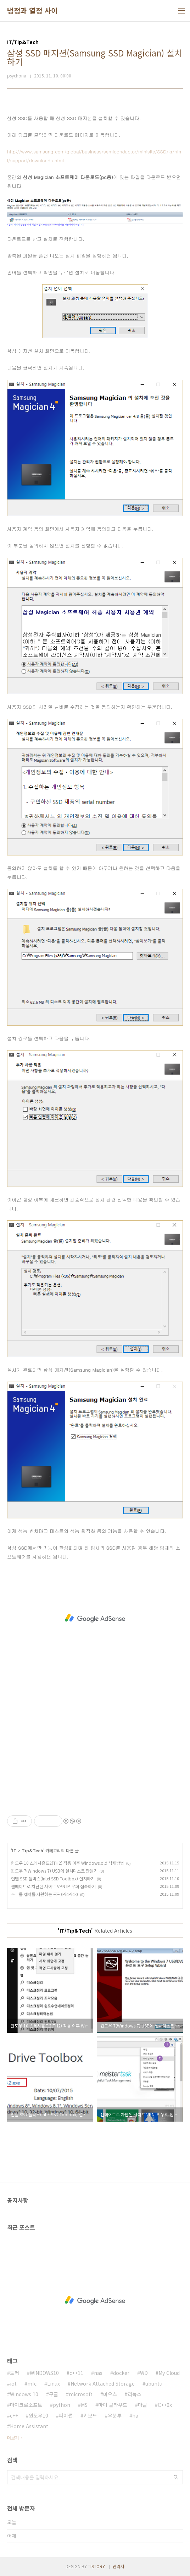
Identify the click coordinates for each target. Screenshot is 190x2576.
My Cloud (169, 2372)
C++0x (165, 2404)
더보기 (13, 2438)
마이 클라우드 (112, 2404)
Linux (53, 2383)
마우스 (110, 2394)
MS (84, 2404)
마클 (142, 2404)
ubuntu (153, 2383)
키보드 (90, 2415)
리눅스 (134, 2394)
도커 (14, 2372)
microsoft (81, 2394)
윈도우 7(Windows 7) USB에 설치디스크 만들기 (54, 1871)
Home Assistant (29, 2426)
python (61, 2404)
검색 (176, 2477)
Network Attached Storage (103, 2383)
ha (135, 2415)
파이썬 (66, 2415)
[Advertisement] (95, 1618)
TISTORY (96, 2566)
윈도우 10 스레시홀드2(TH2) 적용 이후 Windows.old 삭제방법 (67, 1863)
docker (121, 2372)
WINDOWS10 (44, 2372)
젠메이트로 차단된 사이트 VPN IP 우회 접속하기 (53, 1886)
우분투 (115, 2415)
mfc (32, 2383)
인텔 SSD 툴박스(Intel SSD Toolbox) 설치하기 (53, 1878)
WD (144, 2372)
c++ (14, 2415)
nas (98, 2372)
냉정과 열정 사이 (32, 10)
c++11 (76, 2372)
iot (13, 2383)
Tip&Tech (32, 1850)
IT (14, 1850)
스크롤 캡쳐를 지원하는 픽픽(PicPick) (44, 1894)
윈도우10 (38, 2415)
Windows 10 (24, 2394)
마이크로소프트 (26, 2404)
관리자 (118, 2566)
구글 (53, 2394)
